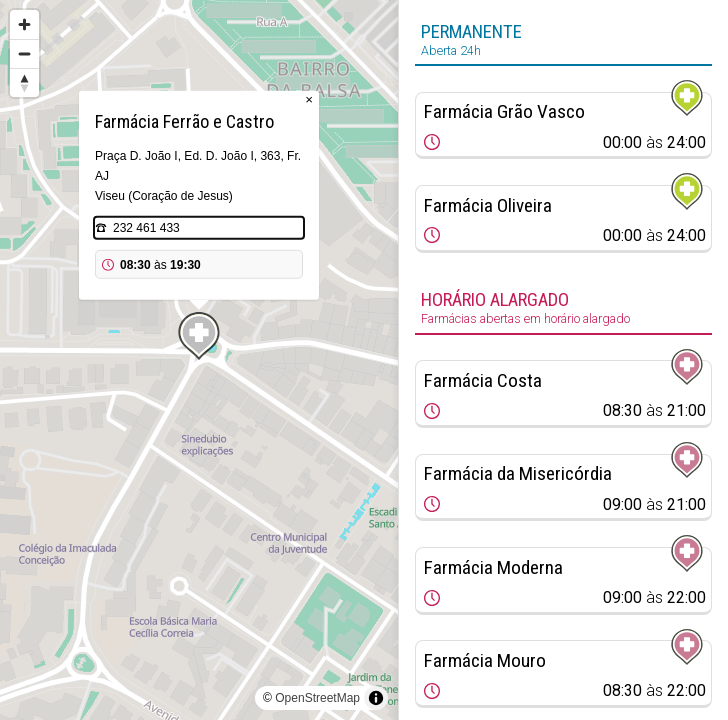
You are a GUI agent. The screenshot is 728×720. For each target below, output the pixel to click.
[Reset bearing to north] (24, 82)
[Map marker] (199, 336)
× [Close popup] (309, 99)
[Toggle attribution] (376, 698)
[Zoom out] (24, 53)
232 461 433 (146, 228)
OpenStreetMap (317, 698)
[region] (199, 360)
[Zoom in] (24, 24)
